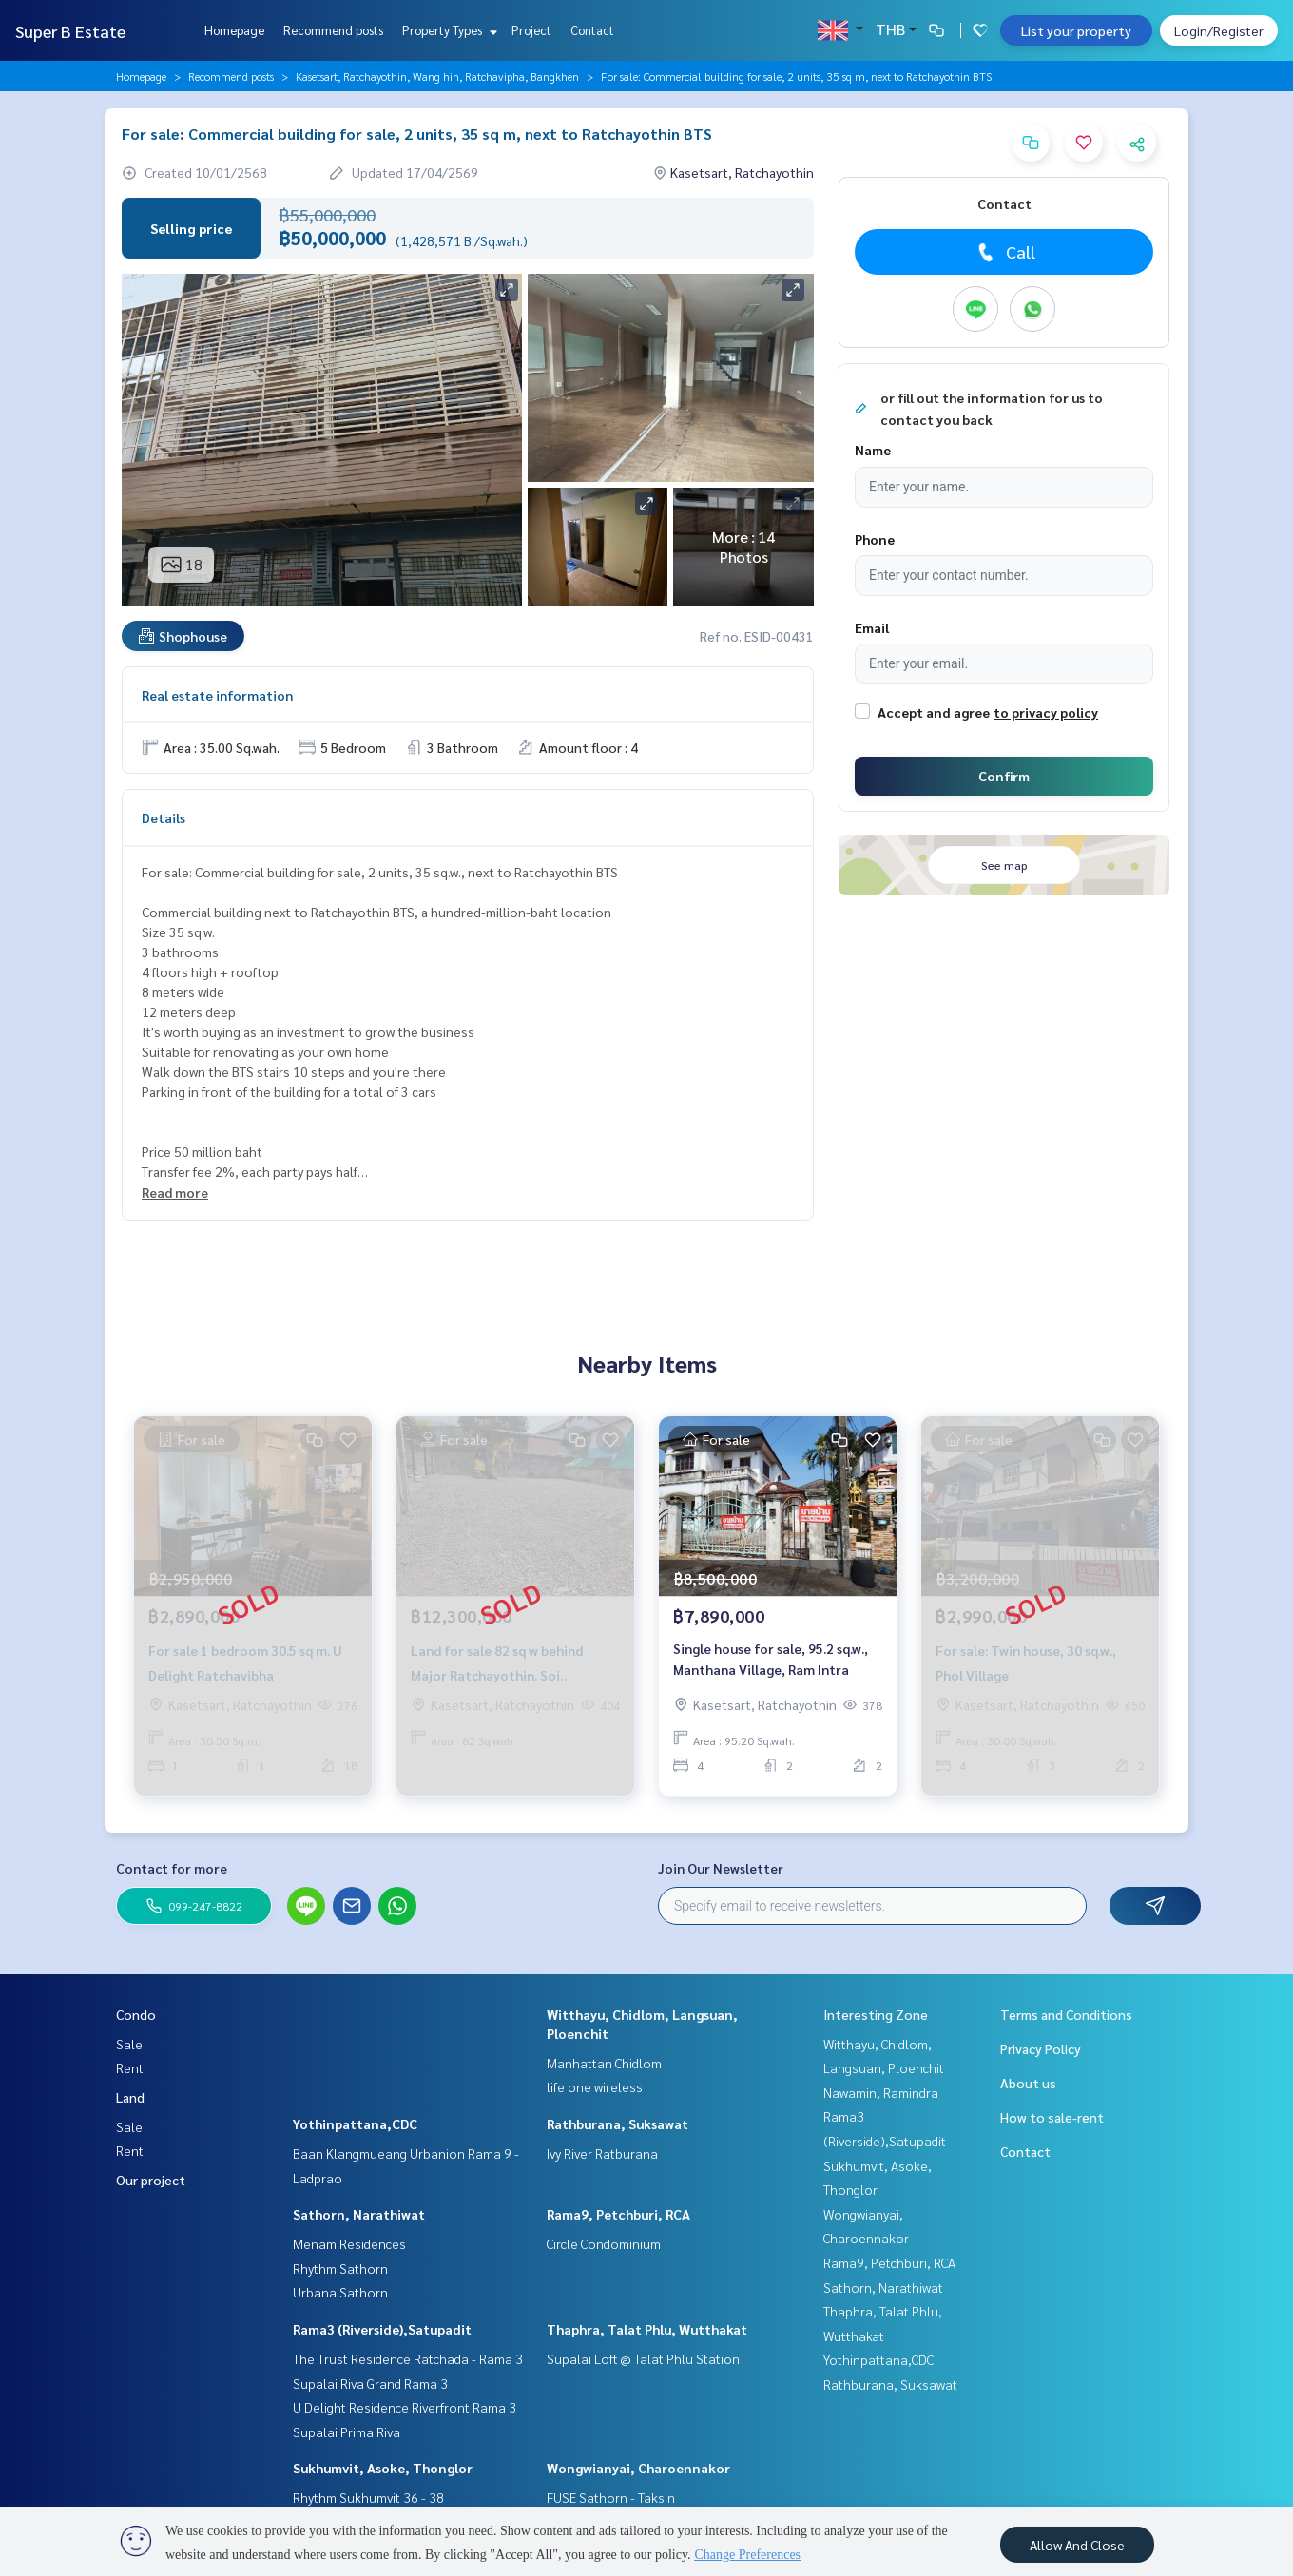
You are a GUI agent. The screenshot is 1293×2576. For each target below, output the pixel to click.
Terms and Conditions (1066, 2014)
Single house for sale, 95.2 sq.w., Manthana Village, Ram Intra (770, 1663)
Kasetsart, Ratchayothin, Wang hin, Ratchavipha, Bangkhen (437, 76)
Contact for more (171, 1867)
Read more (175, 1192)
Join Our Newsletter (720, 1867)
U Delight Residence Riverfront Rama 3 (404, 2406)
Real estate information (217, 694)
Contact (592, 30)
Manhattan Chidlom (604, 2062)
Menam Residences (349, 2243)
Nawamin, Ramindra (880, 2092)
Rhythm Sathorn (340, 2268)
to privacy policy (1046, 712)
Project (531, 30)
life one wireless (595, 2086)
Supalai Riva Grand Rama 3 (370, 2383)
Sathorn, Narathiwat (359, 2213)
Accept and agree (934, 712)
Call (1004, 251)
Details (163, 817)
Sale (129, 2043)
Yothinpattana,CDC (355, 2123)
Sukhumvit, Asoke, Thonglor (383, 2467)
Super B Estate (70, 31)
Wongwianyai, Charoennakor (638, 2467)
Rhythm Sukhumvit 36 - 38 (368, 2497)
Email (872, 627)
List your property (1076, 30)
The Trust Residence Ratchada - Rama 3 (408, 2358)
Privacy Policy (1040, 2048)
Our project (150, 2179)
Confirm (1004, 775)
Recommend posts (333, 30)
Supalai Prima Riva (346, 2431)
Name (873, 449)
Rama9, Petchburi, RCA (618, 2213)
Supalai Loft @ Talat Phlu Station (643, 2358)
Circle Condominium (604, 2243)
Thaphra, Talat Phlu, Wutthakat (647, 2328)
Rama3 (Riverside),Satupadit (382, 2328)
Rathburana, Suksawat (617, 2123)
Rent (130, 2067)
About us (1028, 2082)
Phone (875, 539)
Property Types (447, 30)
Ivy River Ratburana (602, 2153)
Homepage (234, 30)
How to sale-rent (1052, 2116)
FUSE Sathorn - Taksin (611, 2497)
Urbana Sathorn (340, 2291)
